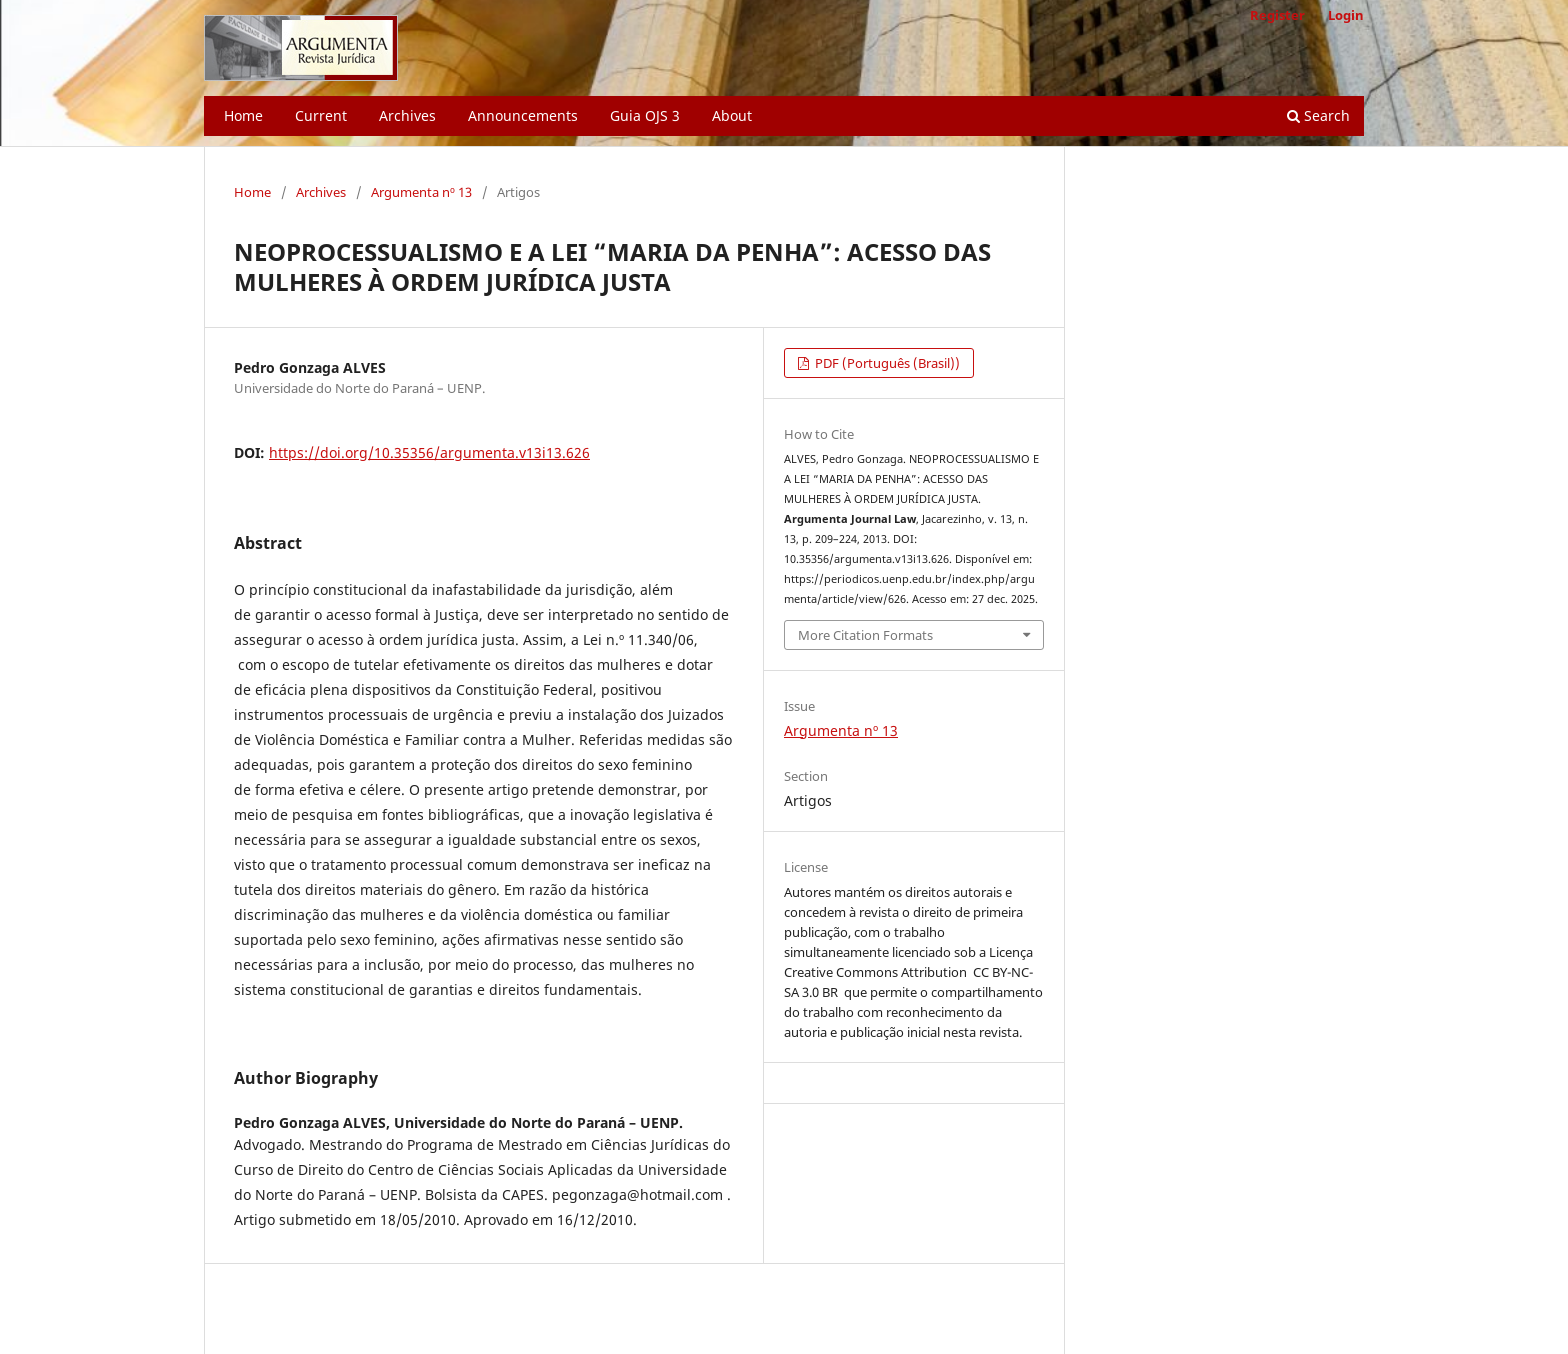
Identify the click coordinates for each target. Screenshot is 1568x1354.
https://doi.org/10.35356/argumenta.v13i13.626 (429, 452)
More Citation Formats (865, 635)
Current (321, 115)
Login (1346, 15)
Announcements (523, 115)
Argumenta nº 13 (421, 192)
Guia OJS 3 (645, 115)
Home (243, 115)
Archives (407, 115)
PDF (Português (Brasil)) (886, 363)
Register (1277, 15)
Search (1318, 115)
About (732, 115)
